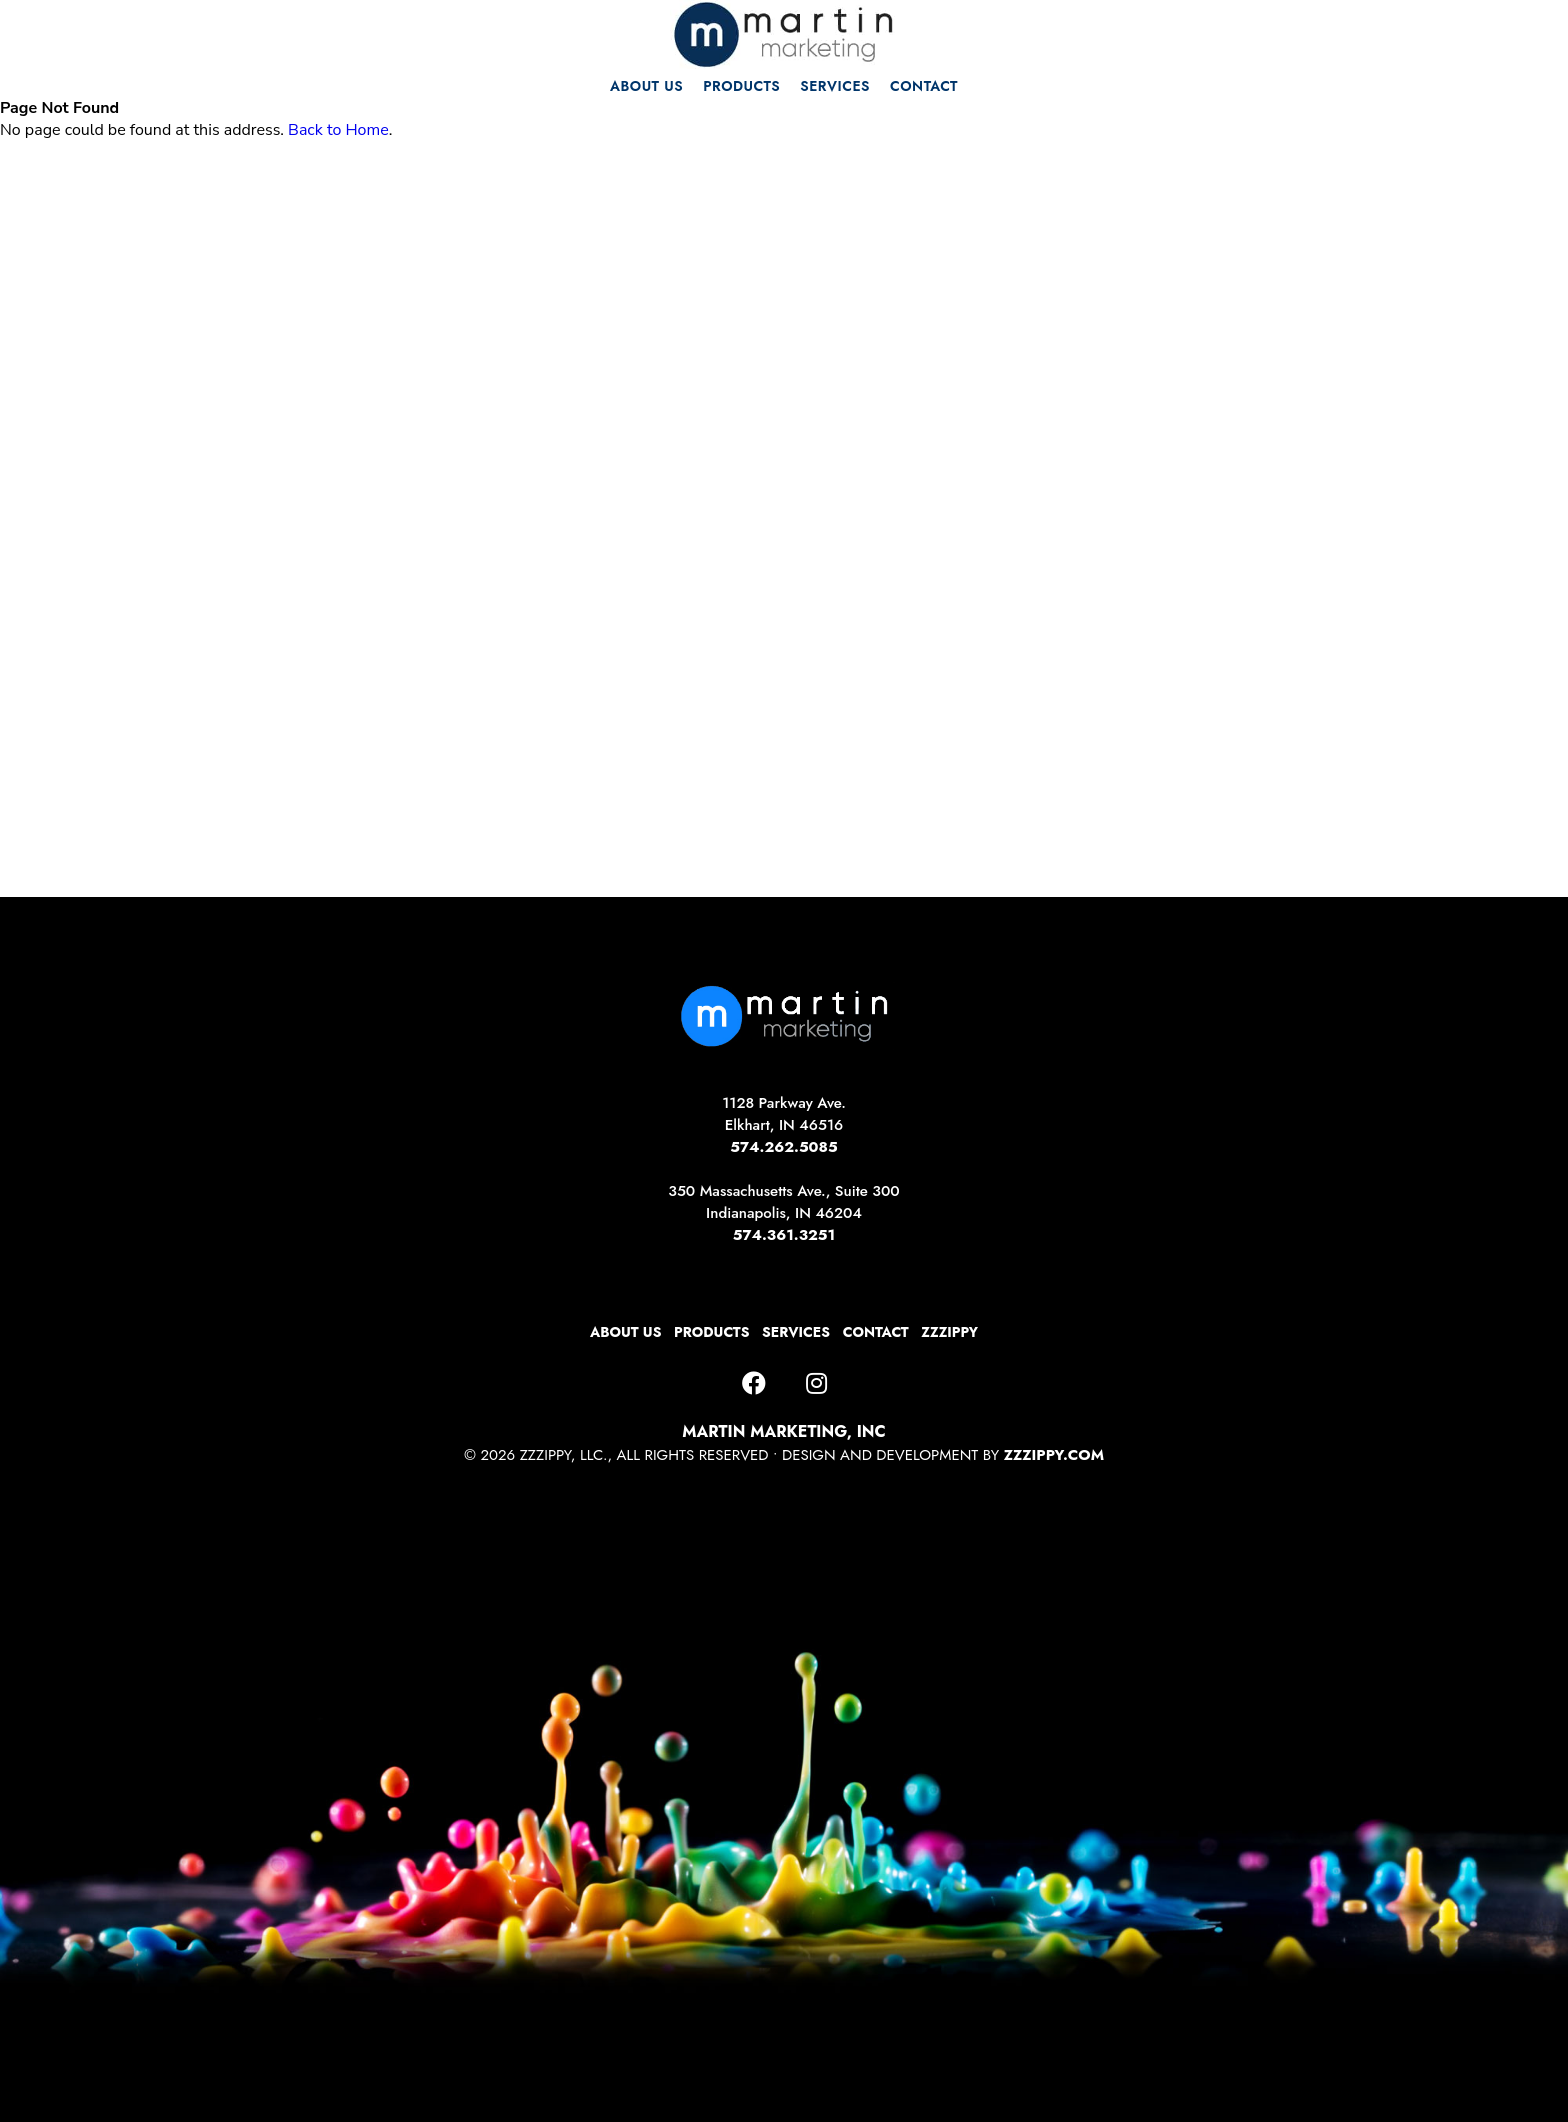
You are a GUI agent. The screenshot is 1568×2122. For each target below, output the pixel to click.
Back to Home (338, 130)
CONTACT (924, 86)
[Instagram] (816, 1384)
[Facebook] (754, 1384)
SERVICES (835, 86)
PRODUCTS (741, 86)
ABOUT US (646, 86)
